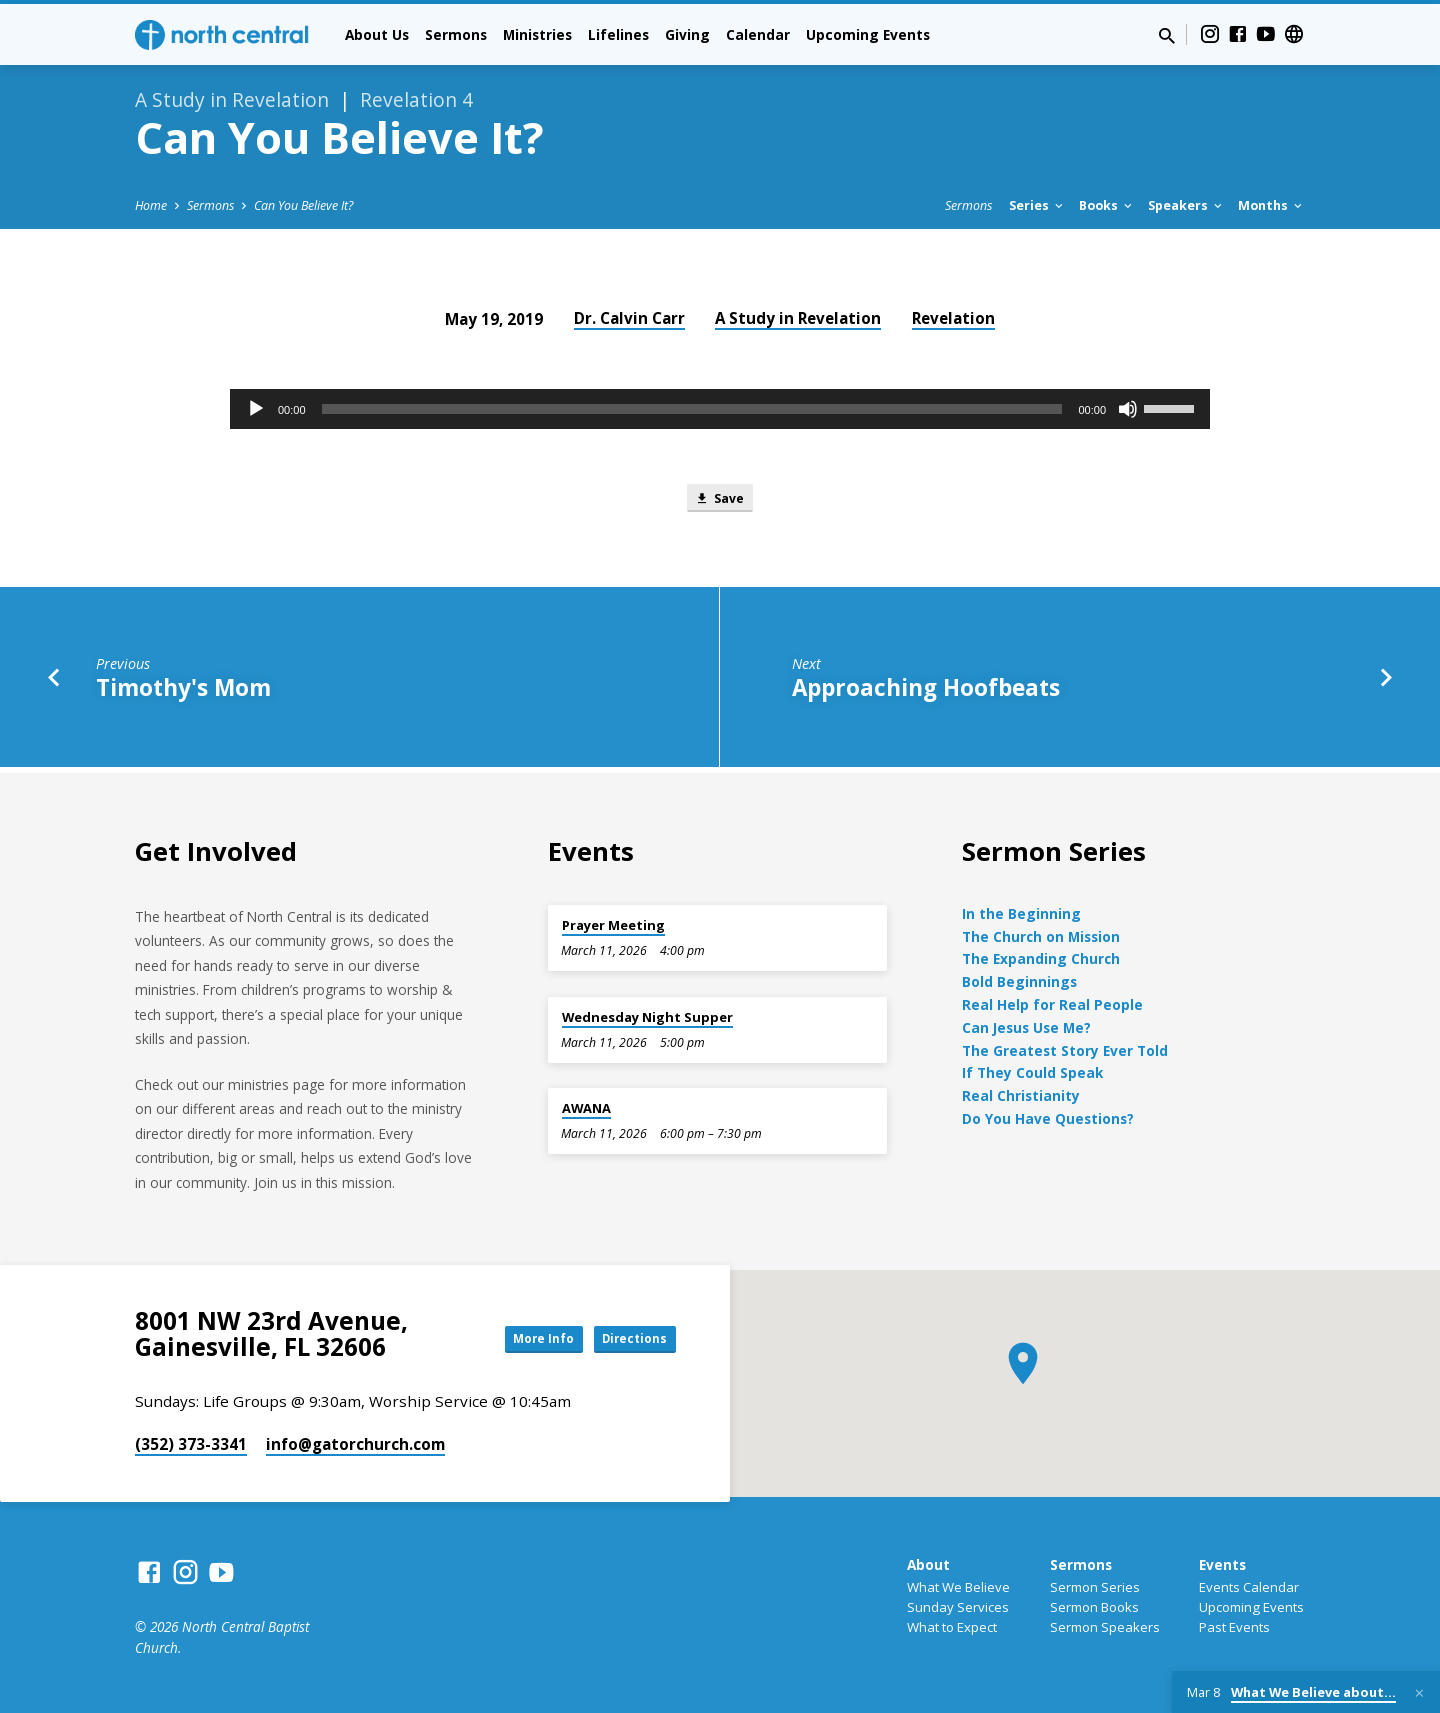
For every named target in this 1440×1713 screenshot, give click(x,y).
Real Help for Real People (1052, 1004)
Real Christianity (1021, 1095)
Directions (626, 1338)
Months (1271, 205)
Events (1222, 1564)
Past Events (1234, 1627)
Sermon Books (1094, 1607)
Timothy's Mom (183, 693)
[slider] (692, 409)
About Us (377, 34)
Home (151, 205)
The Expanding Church (1041, 959)
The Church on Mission (1041, 936)
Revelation (953, 318)
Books (1107, 205)
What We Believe (958, 1587)
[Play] (256, 409)
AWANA (586, 1108)
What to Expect (952, 1627)
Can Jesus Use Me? (1026, 1027)
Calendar (758, 34)
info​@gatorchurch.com (355, 1444)
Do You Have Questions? (1048, 1118)
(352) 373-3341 (191, 1444)
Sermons (456, 34)
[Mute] (1128, 409)
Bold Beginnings (1019, 982)
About (928, 1564)
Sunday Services (958, 1607)
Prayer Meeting (613, 925)
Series (1037, 205)
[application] (720, 409)
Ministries (537, 34)
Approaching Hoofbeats (926, 693)
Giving (687, 34)
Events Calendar (1249, 1587)
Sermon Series (1095, 1587)
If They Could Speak (1032, 1073)
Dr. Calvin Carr (629, 318)
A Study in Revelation (798, 318)
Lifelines (618, 34)
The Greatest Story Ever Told (1065, 1050)
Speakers (1186, 205)
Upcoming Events (868, 34)
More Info (514, 1338)
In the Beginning (1021, 913)
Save (719, 500)
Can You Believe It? (303, 205)
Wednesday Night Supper (647, 1017)
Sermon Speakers (1105, 1627)
